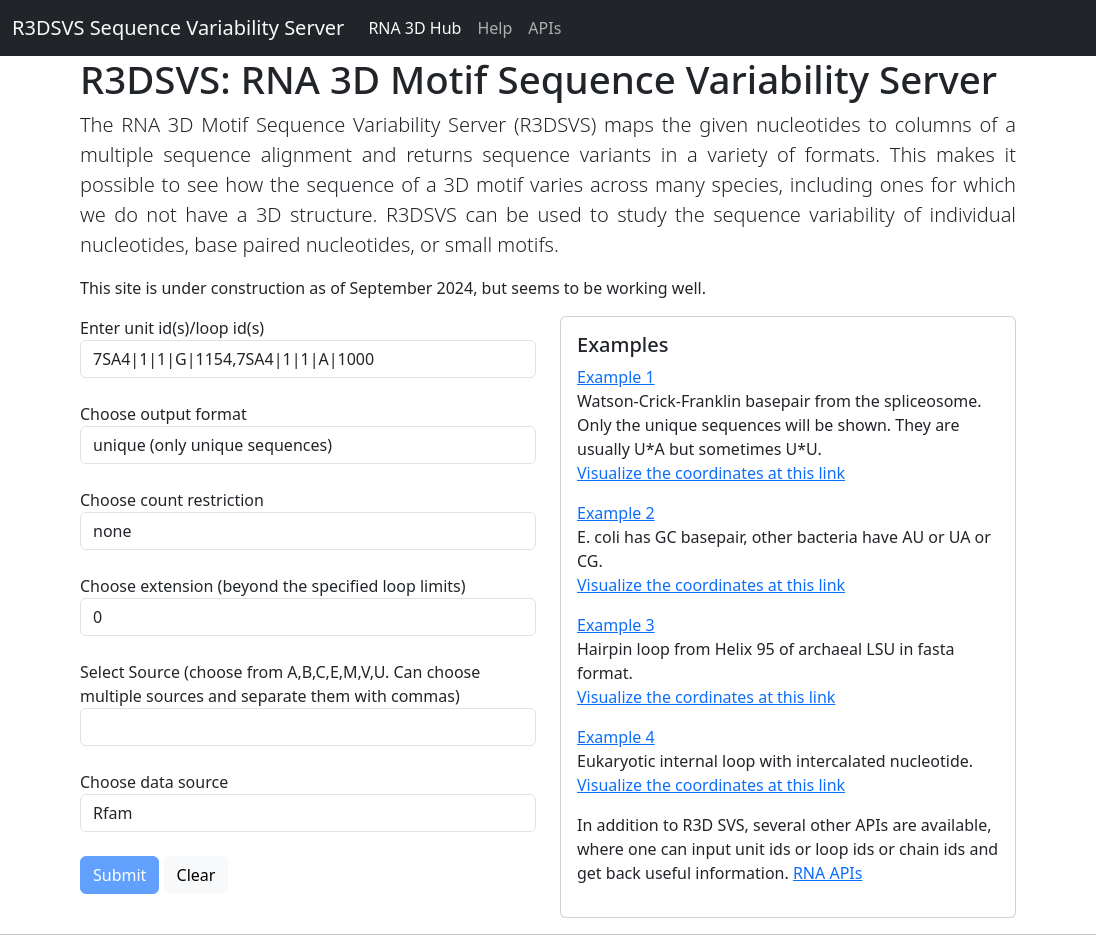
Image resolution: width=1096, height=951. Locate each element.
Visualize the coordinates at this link (711, 473)
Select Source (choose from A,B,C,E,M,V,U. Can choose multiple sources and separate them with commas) (280, 684)
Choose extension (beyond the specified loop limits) (273, 586)
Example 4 (616, 737)
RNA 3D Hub (414, 28)
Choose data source (154, 782)
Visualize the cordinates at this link (706, 697)
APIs (544, 28)
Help (494, 28)
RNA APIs (828, 873)
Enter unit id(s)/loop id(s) (176, 328)
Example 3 (616, 625)
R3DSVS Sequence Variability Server (178, 27)
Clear (196, 875)
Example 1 (616, 377)
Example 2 (616, 513)
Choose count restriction (172, 500)
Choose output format (163, 414)
